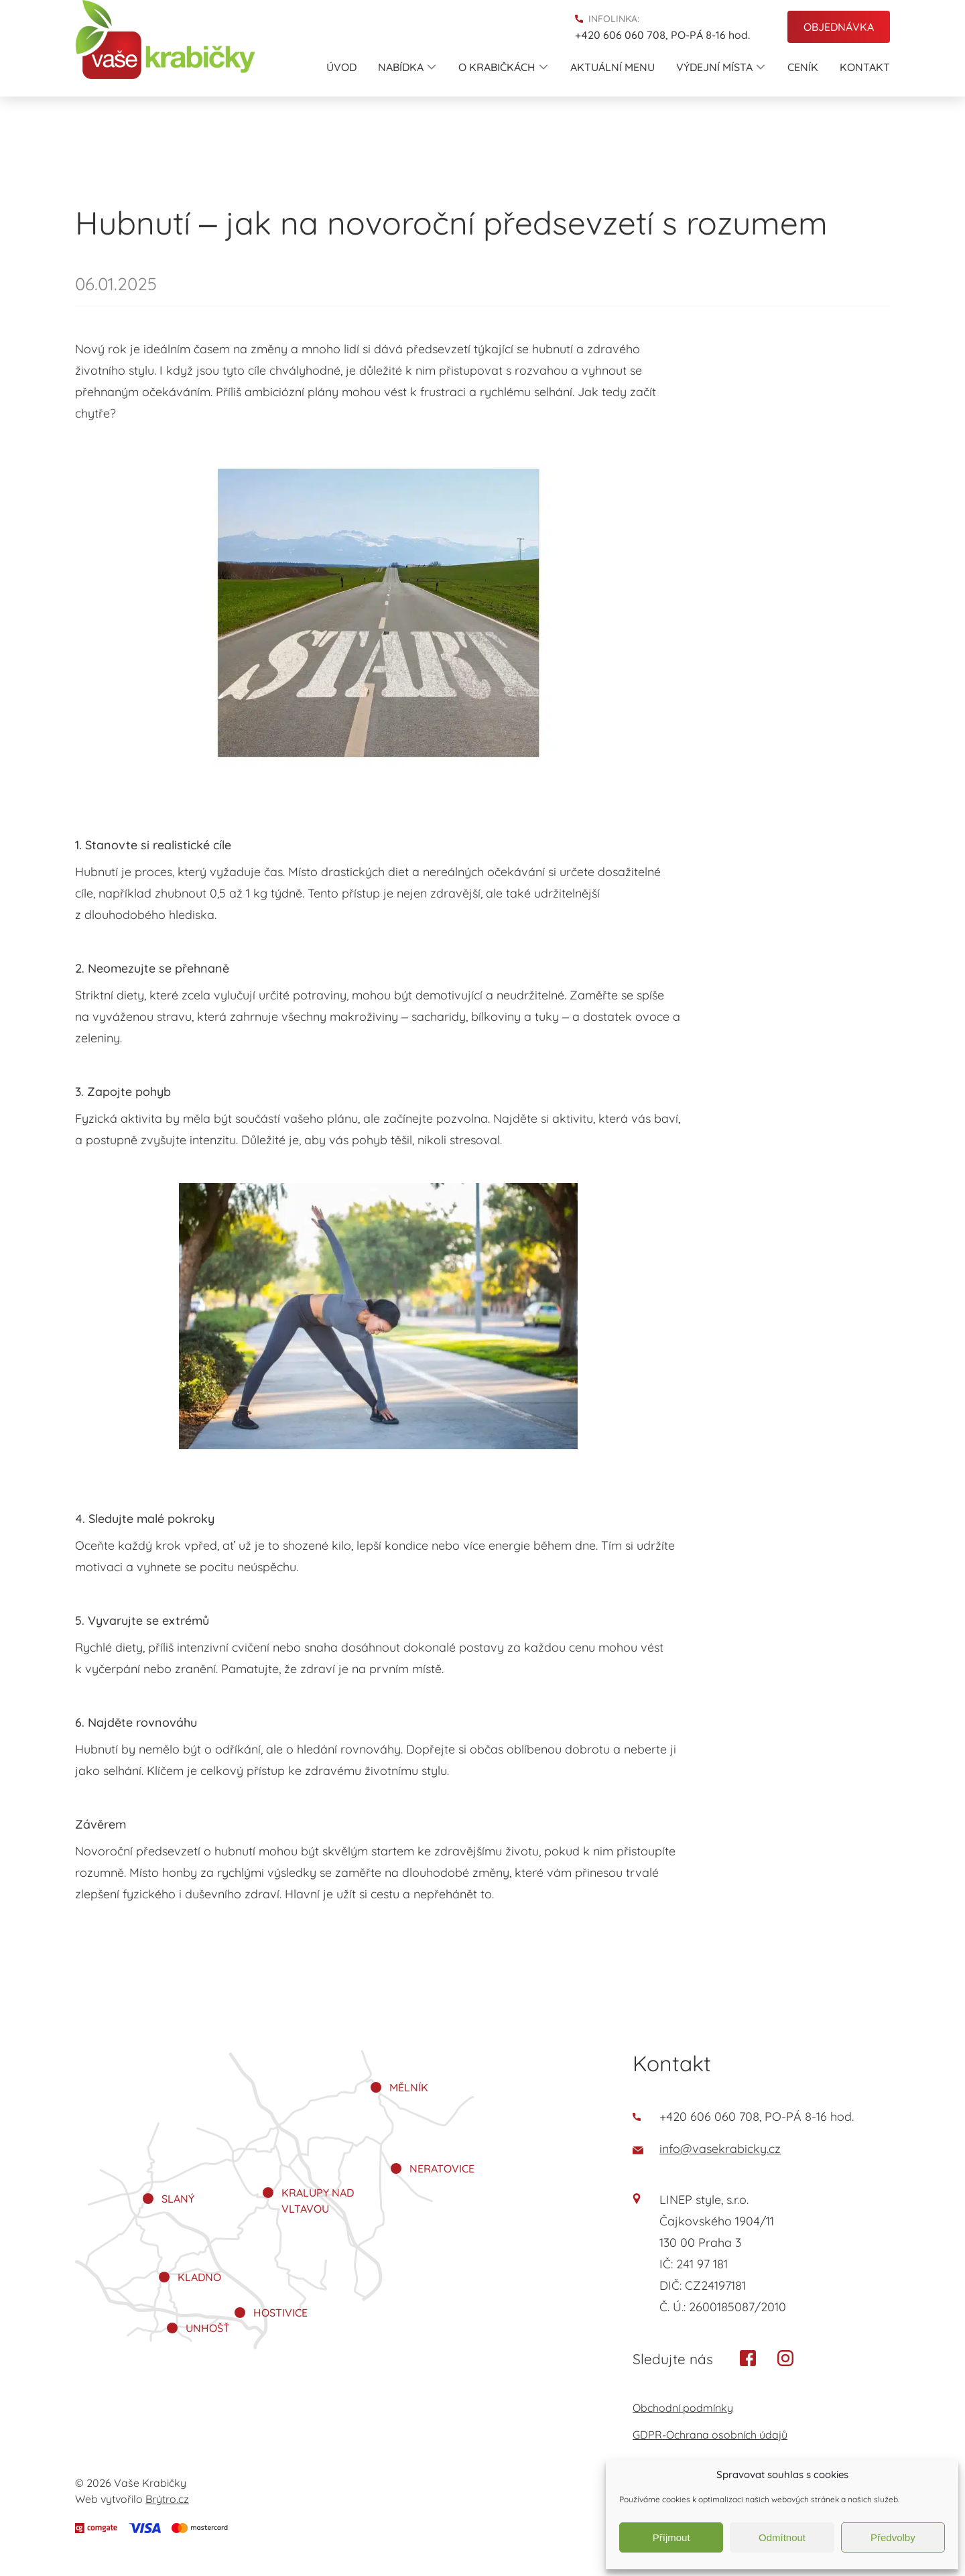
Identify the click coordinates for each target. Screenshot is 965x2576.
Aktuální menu (612, 67)
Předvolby (893, 2537)
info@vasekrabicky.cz (707, 2148)
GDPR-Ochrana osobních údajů (710, 2434)
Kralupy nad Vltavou (317, 2200)
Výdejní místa (720, 67)
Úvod (341, 67)
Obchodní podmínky (683, 2407)
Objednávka (838, 27)
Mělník (408, 2087)
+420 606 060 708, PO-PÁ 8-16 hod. (662, 35)
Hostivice (280, 2312)
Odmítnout (782, 2537)
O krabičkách (503, 67)
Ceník (802, 67)
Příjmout (671, 2537)
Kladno (199, 2277)
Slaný (178, 2198)
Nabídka (407, 67)
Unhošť (208, 2328)
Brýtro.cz (167, 2499)
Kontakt (865, 67)
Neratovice (441, 2168)
